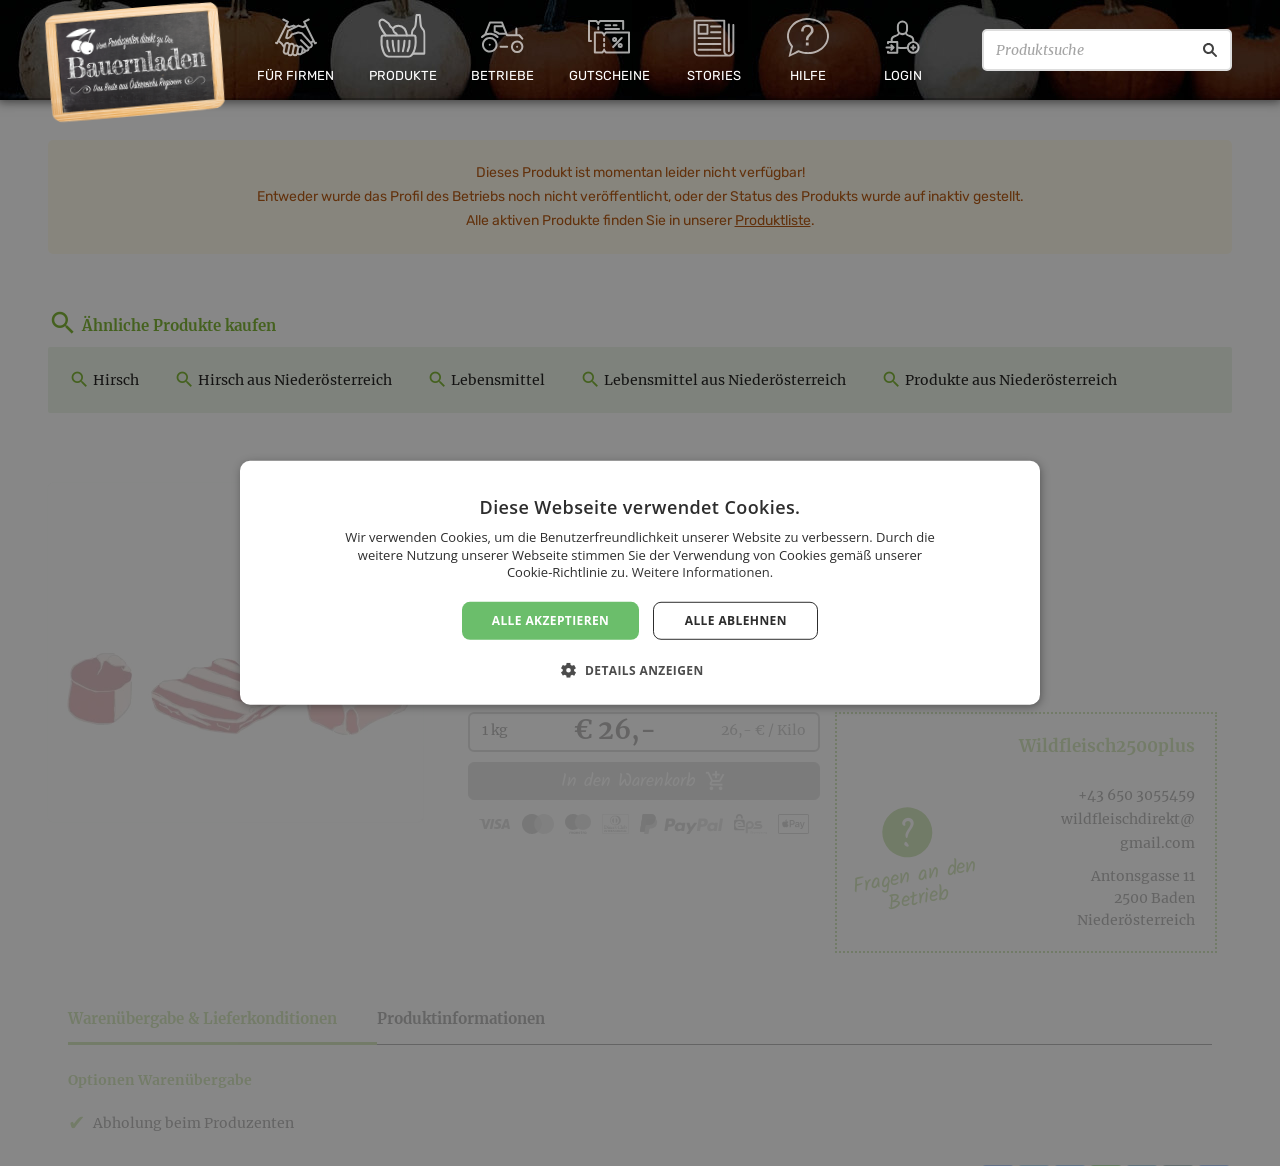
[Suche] (1210, 50)
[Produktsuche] (1107, 50)
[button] (639, 670)
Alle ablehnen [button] (736, 620)
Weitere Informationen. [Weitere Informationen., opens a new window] (702, 572)
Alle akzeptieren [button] (551, 620)
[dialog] (640, 583)
